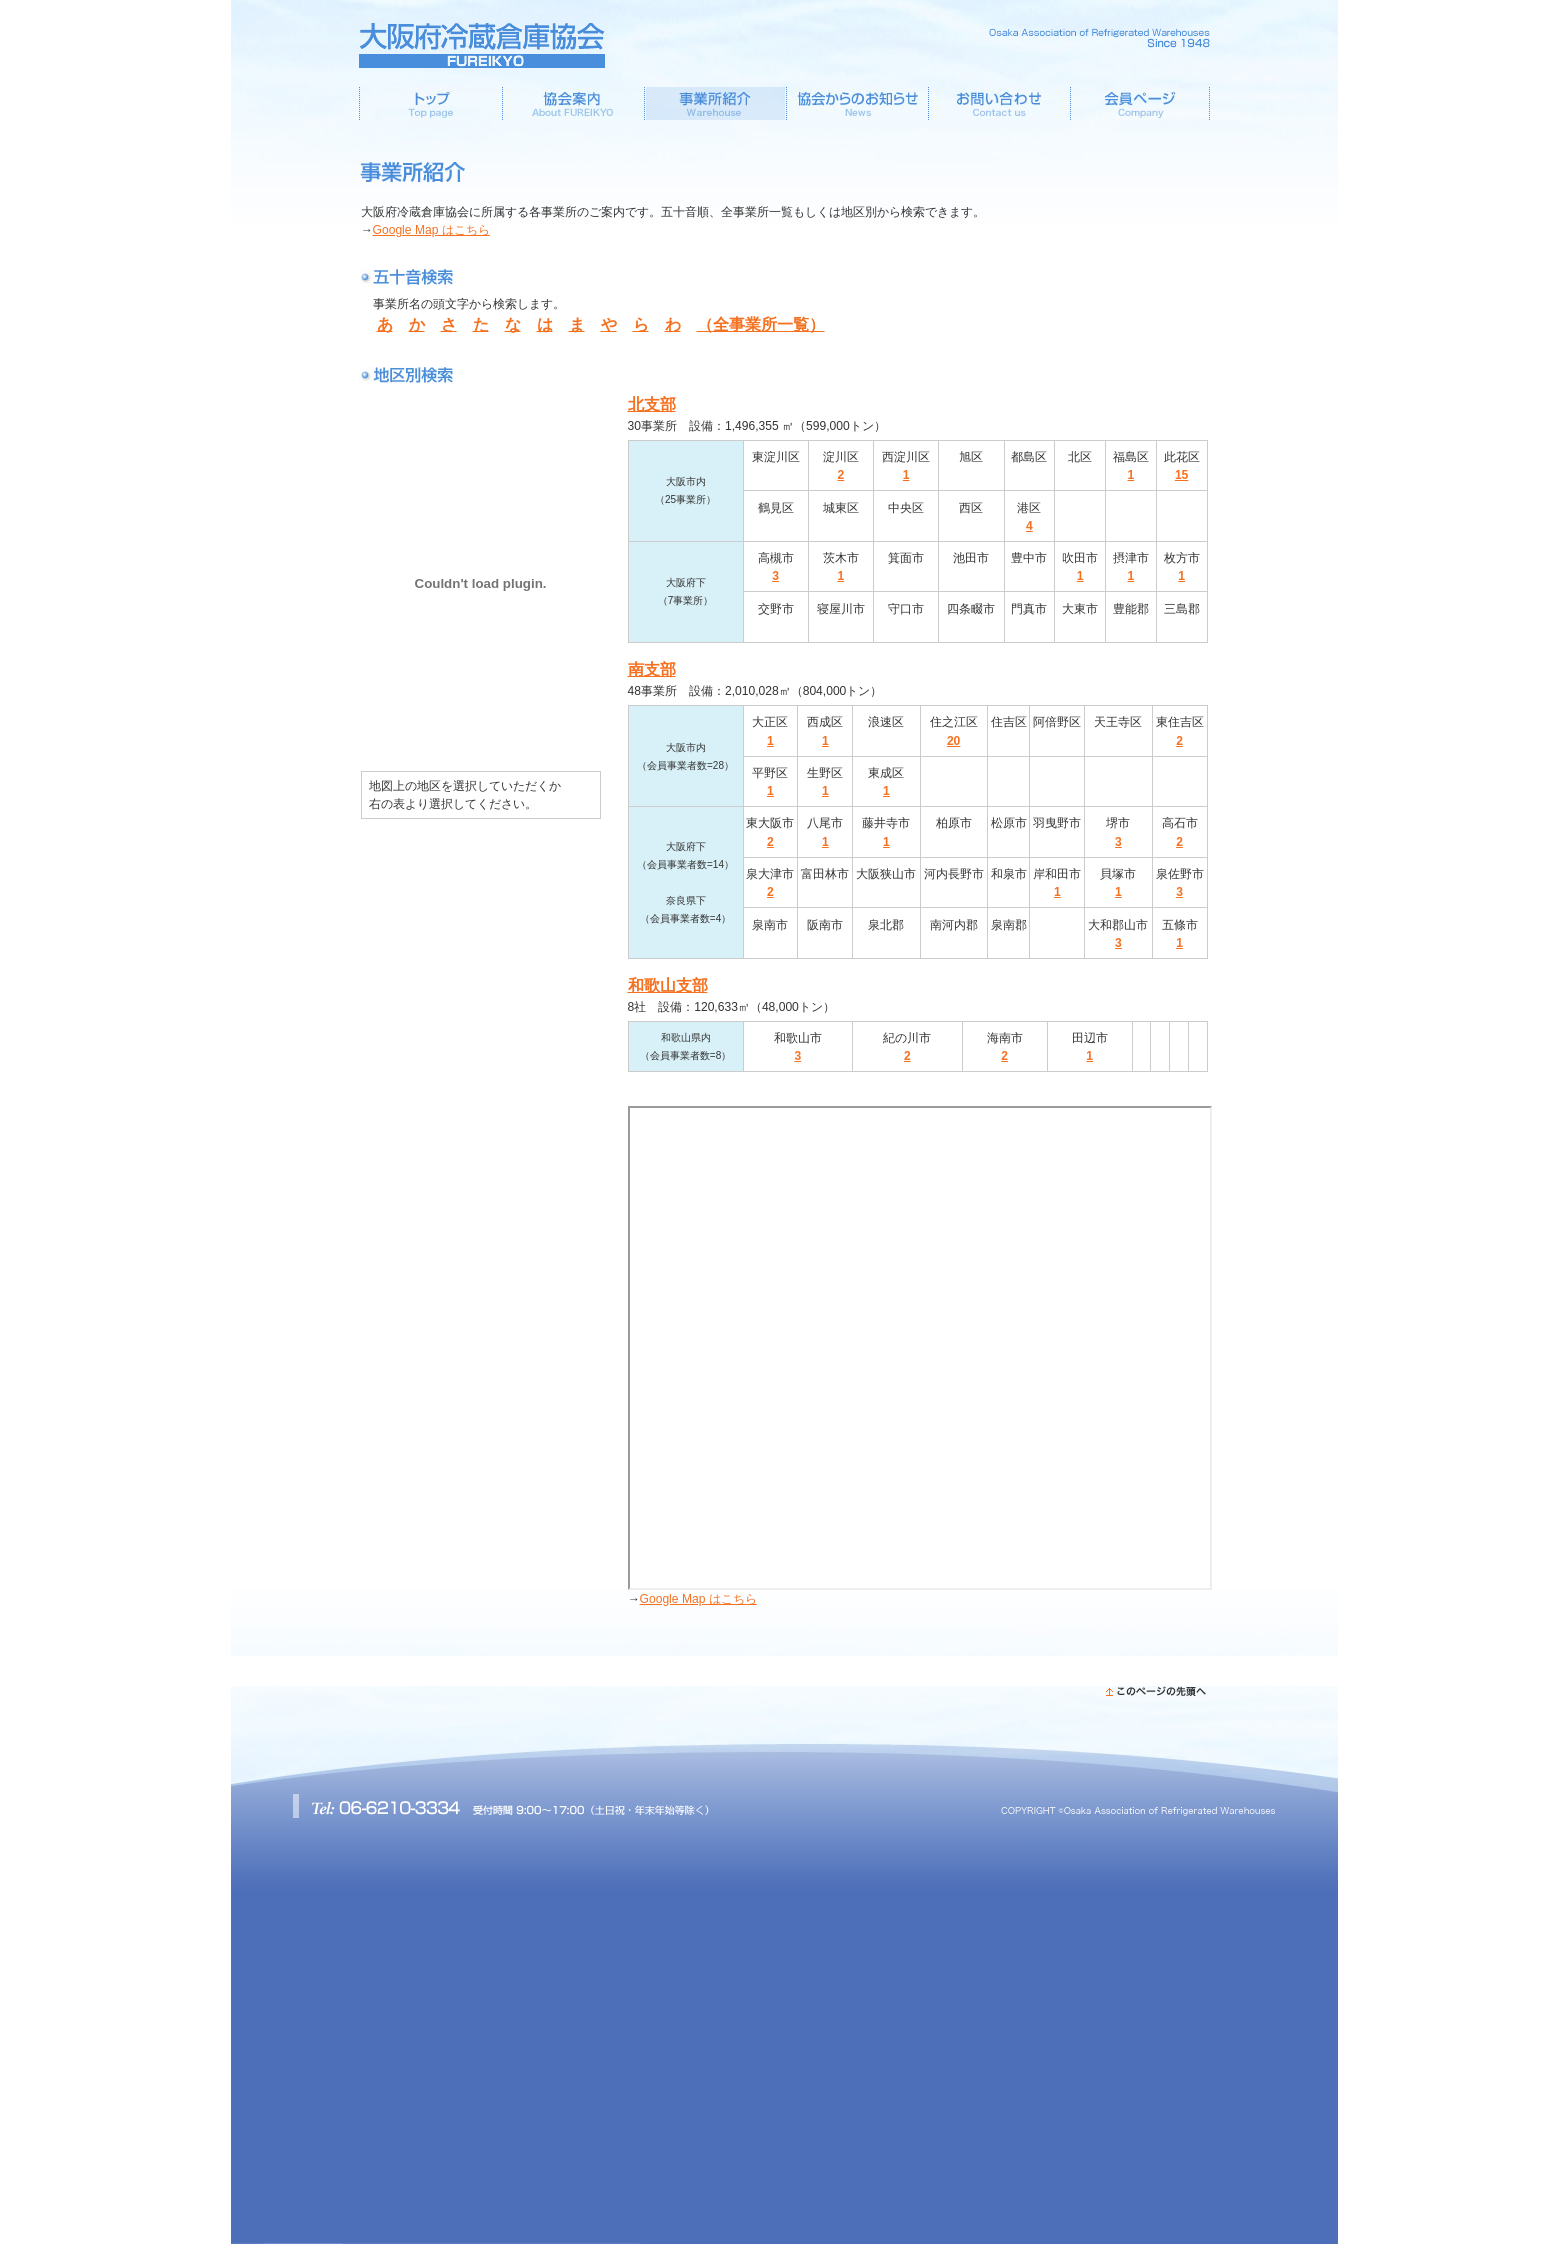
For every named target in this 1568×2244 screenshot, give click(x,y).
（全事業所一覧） (761, 324)
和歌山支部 (668, 985)
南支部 (652, 669)
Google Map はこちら (431, 230)
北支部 (652, 404)
